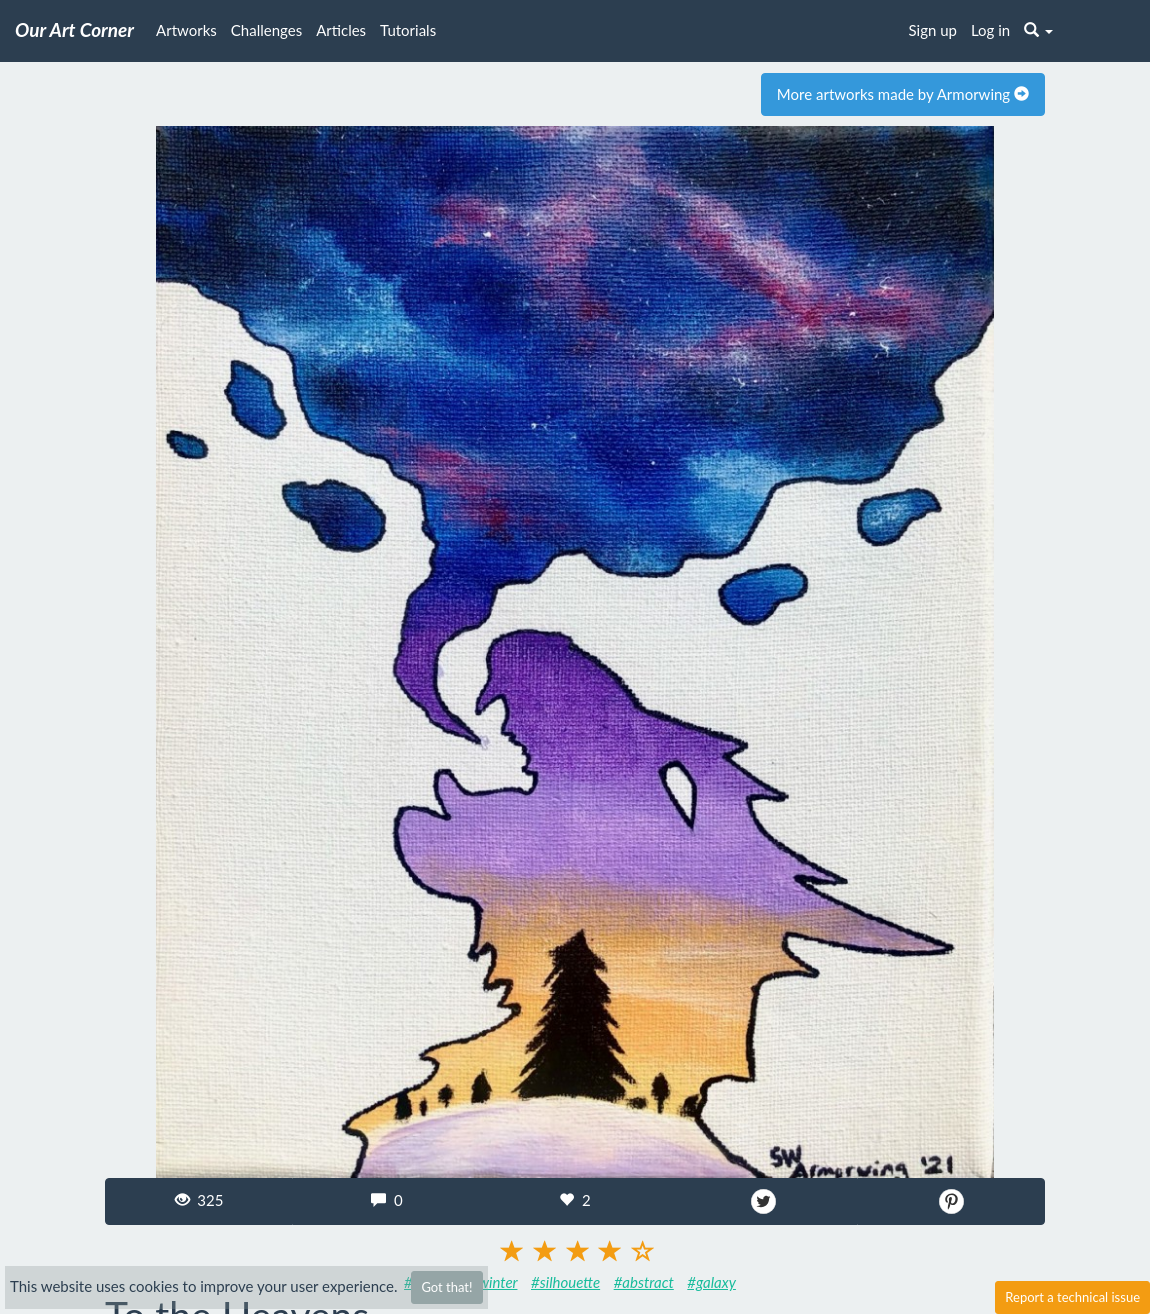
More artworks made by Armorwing (903, 94)
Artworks (186, 30)
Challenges (266, 30)
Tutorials (408, 30)
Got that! (446, 1287)
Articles (341, 30)
